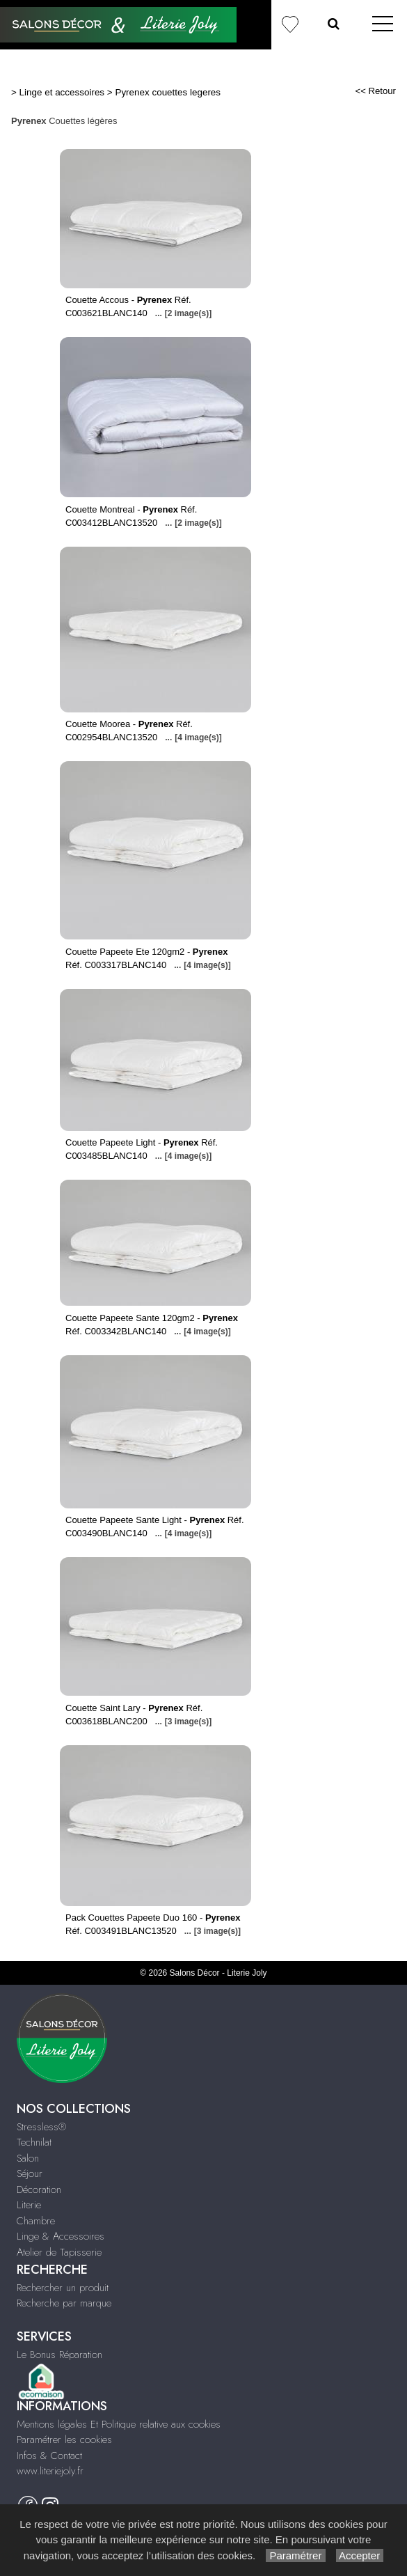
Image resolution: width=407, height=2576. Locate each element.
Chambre (36, 2220)
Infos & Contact (49, 2455)
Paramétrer (295, 2555)
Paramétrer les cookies (64, 2439)
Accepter (360, 2555)
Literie (29, 2204)
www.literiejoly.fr (50, 2471)
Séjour (29, 2173)
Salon (28, 2158)
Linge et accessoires (62, 92)
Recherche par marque (64, 2303)
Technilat (34, 2142)
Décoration (39, 2189)
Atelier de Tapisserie (59, 2252)
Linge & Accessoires (60, 2236)
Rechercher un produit (63, 2287)
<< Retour (375, 91)
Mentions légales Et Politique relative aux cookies (119, 2424)
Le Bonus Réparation (59, 2354)
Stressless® (41, 2126)
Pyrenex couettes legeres (168, 92)
